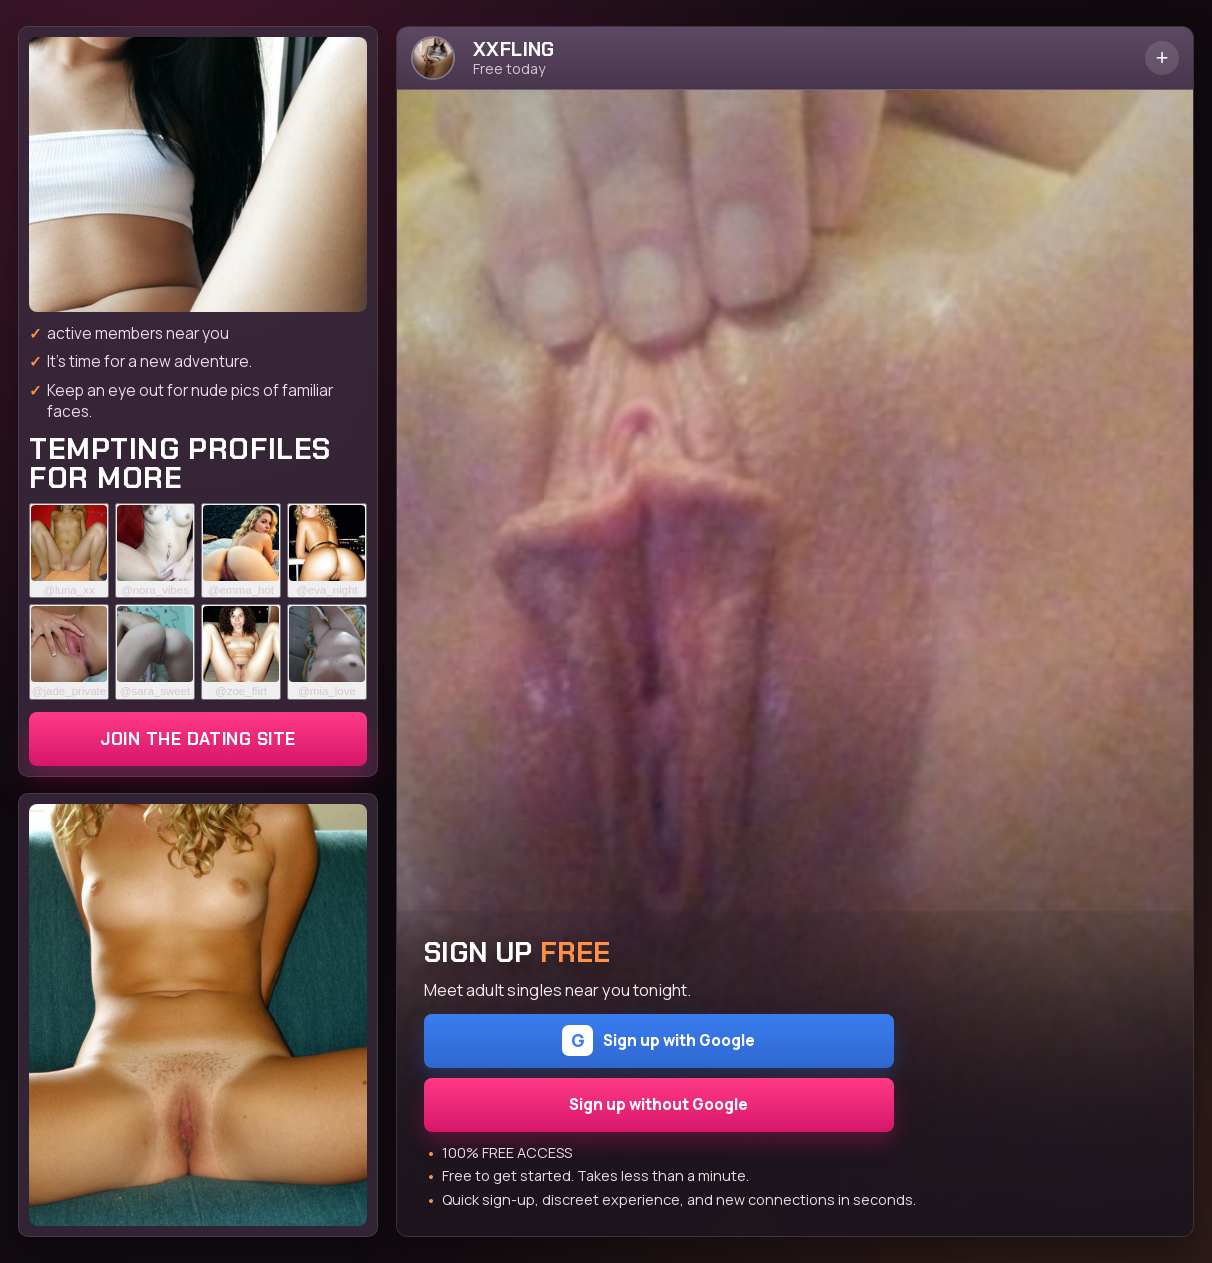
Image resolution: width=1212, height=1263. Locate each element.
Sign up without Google (658, 1104)
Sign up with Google (658, 1040)
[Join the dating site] (198, 174)
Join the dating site (197, 739)
